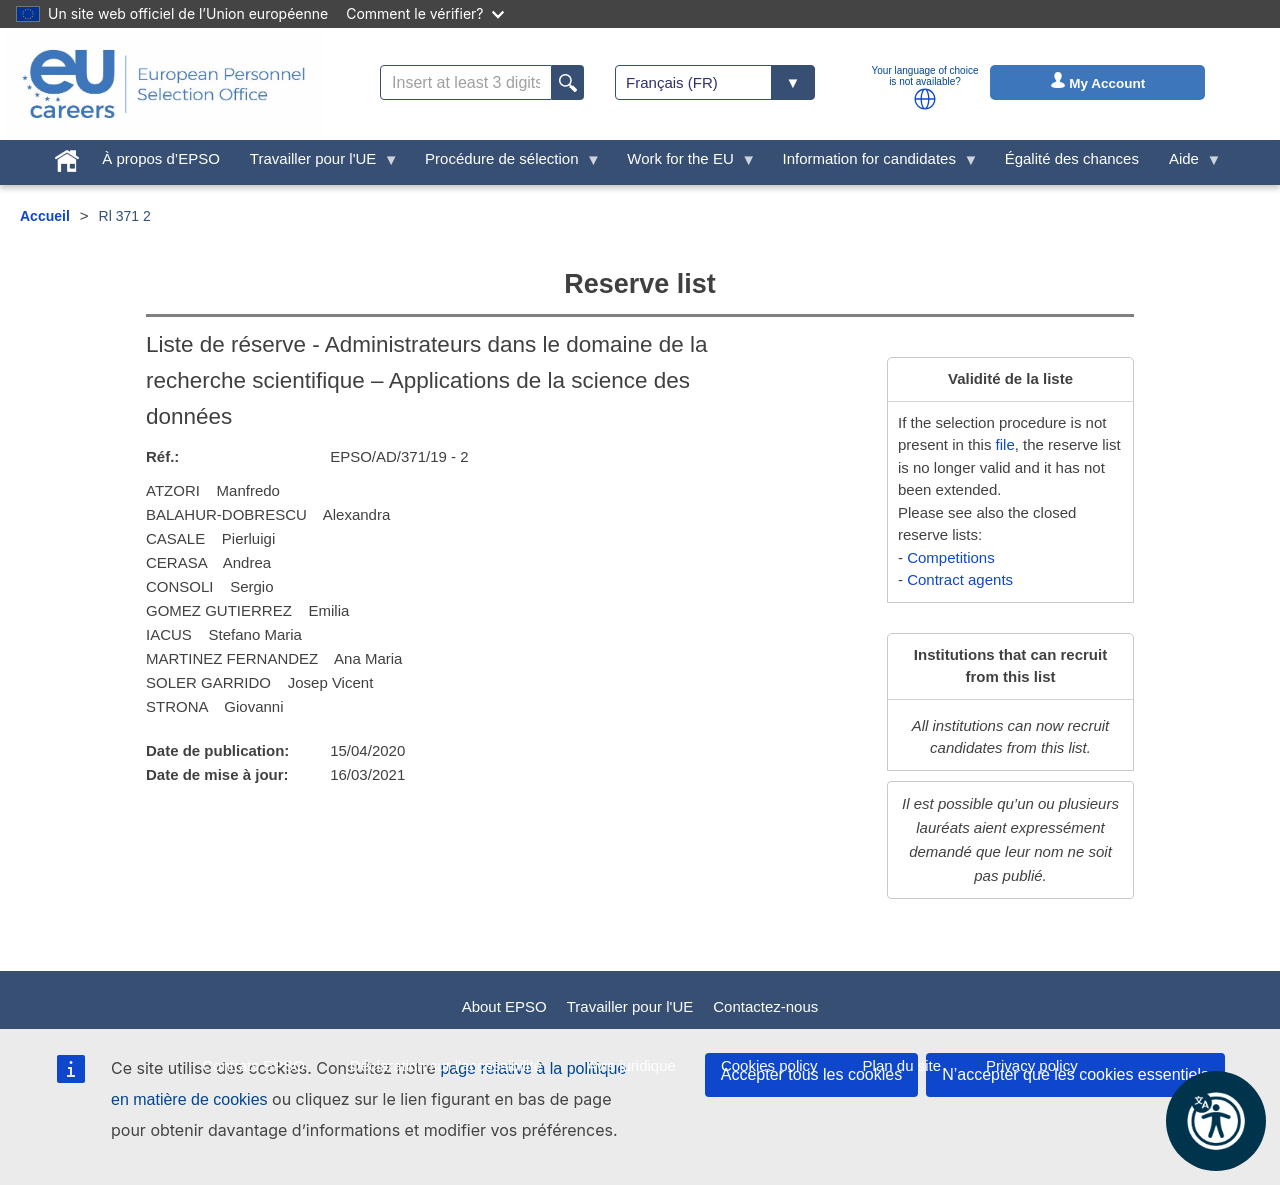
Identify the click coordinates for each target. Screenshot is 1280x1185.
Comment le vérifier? (424, 13)
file (1005, 444)
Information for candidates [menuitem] (872, 163)
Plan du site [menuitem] (902, 1065)
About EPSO (504, 1006)
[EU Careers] (164, 84)
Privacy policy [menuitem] (1032, 1065)
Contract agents (960, 579)
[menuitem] (67, 156)
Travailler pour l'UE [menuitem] (317, 163)
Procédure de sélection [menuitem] (505, 163)
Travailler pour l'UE (630, 1006)
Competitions (951, 557)
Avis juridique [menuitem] (631, 1065)
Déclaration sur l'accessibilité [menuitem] (446, 1065)
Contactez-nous (765, 1006)
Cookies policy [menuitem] (769, 1065)
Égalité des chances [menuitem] (1072, 158)
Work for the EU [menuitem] (684, 163)
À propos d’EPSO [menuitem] (161, 158)
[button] (925, 99)
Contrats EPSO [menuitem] (253, 1065)
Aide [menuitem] (1188, 163)
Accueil (45, 216)
